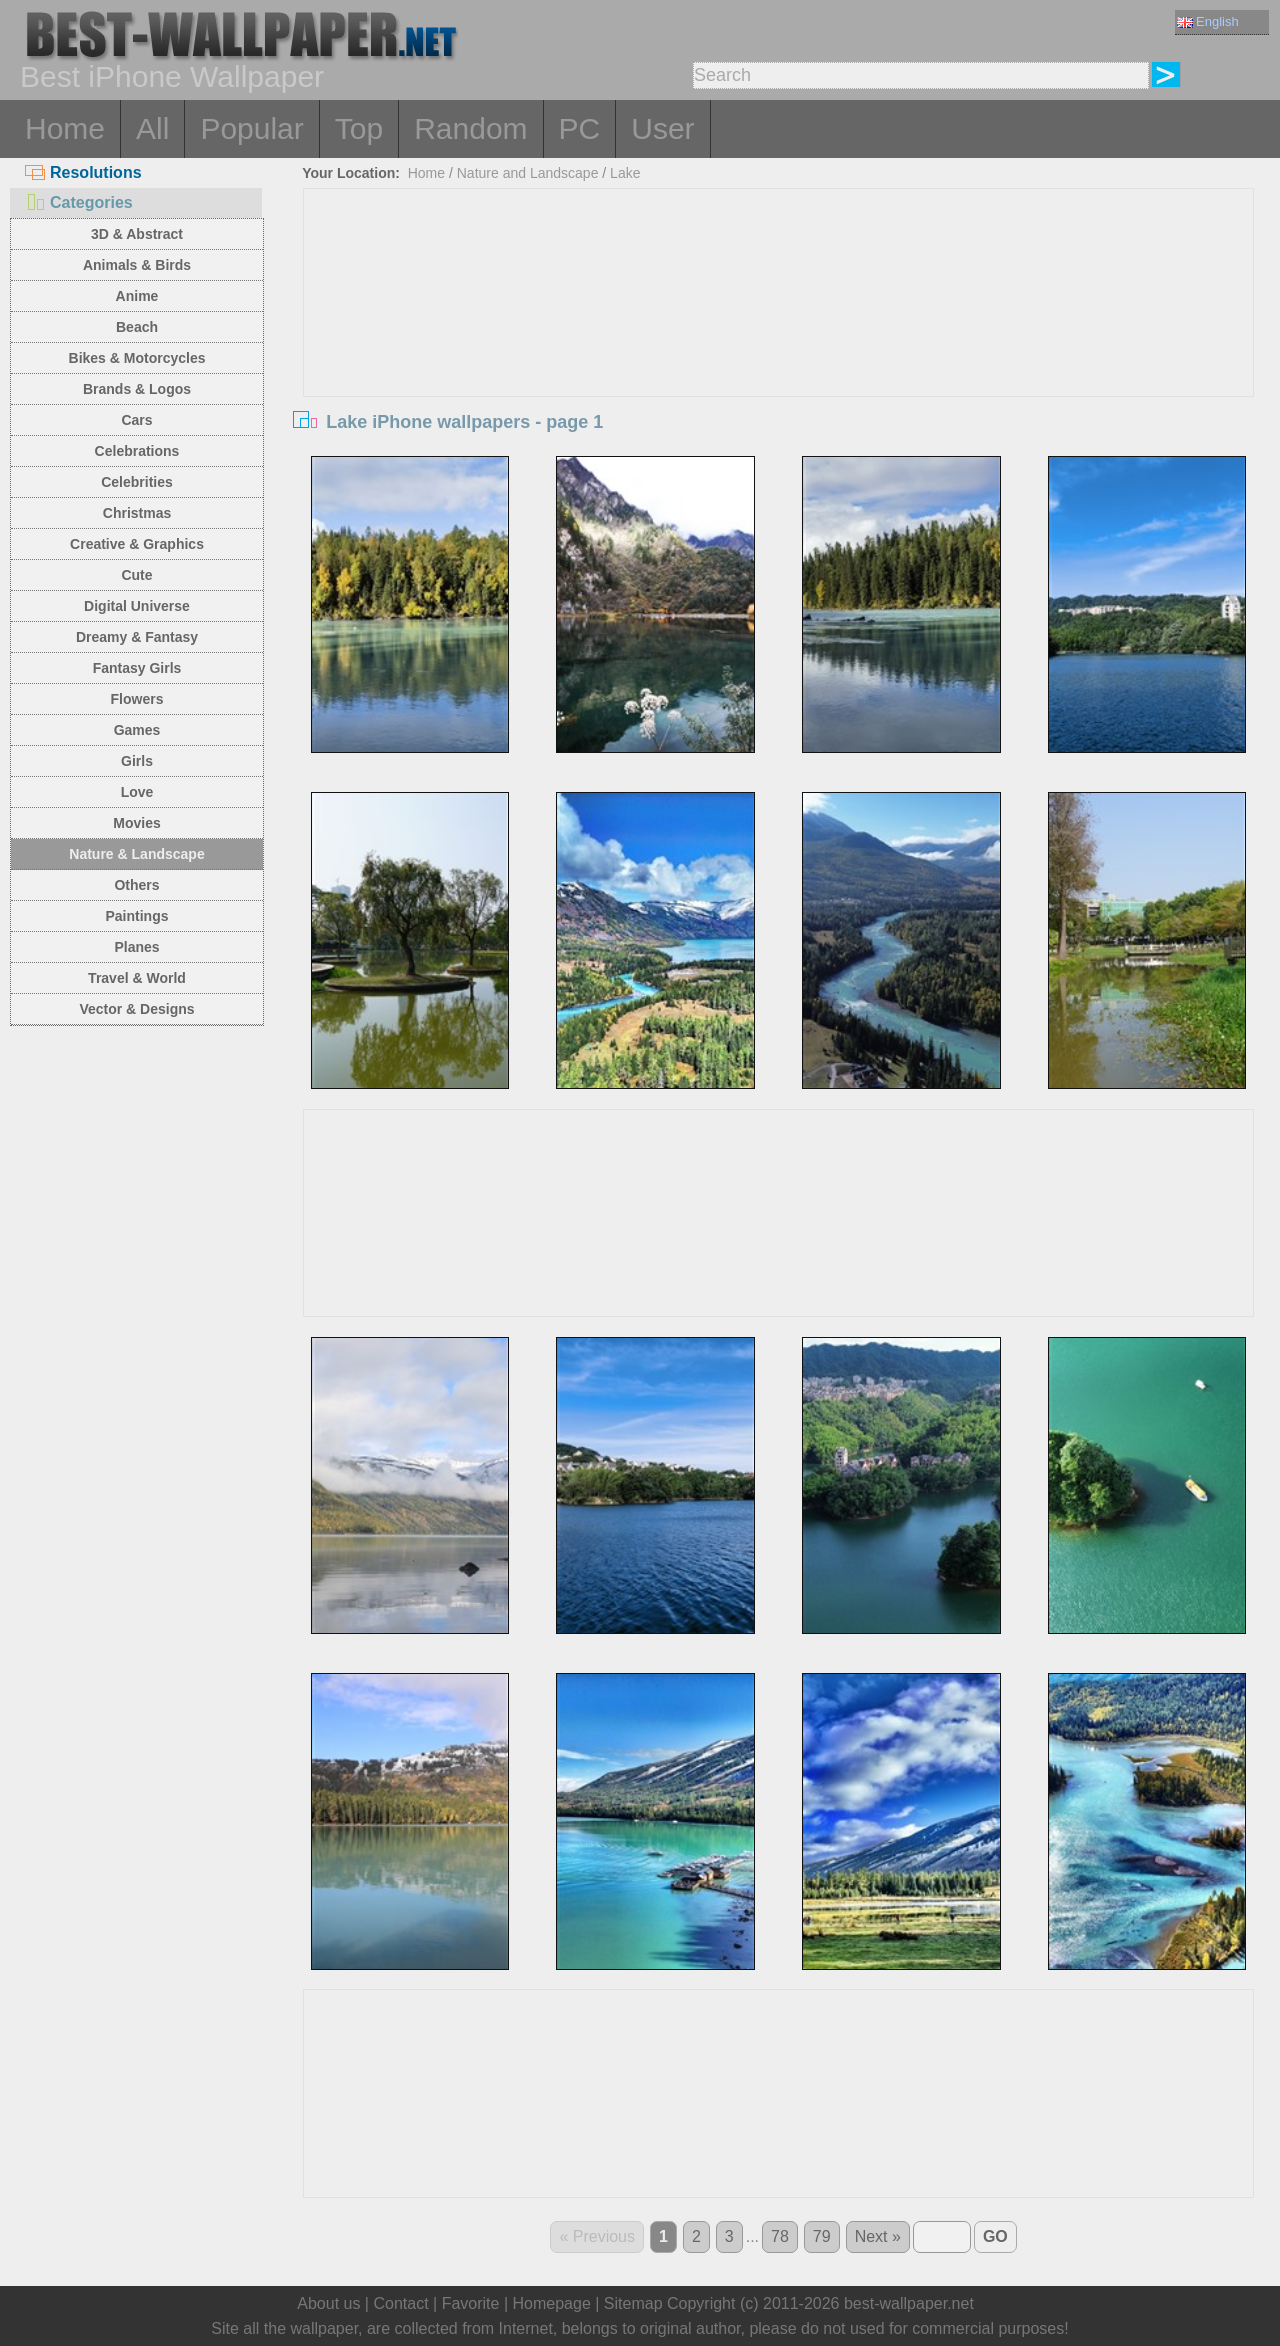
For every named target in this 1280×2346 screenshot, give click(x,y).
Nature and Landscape (528, 173)
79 (822, 2236)
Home (65, 128)
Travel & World (137, 978)
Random (470, 128)
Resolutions (83, 172)
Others (136, 885)
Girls (137, 761)
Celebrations (137, 451)
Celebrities (137, 482)
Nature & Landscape (136, 854)
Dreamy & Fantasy (137, 637)
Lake (625, 173)
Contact (400, 2303)
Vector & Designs (136, 1009)
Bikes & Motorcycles (137, 358)
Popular (251, 128)
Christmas (137, 513)
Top (359, 128)
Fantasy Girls (137, 668)
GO (995, 2236)
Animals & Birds (137, 265)
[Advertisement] (779, 339)
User (662, 128)
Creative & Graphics (137, 544)
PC (580, 128)
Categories (79, 202)
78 (780, 2236)
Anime (137, 296)
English (1208, 21)
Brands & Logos (137, 389)
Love (137, 792)
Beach (137, 327)
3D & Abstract (137, 234)
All (152, 128)
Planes (136, 947)
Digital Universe (137, 606)
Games (137, 730)
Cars (136, 420)
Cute (136, 575)
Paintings (136, 916)
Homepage (552, 2303)
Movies (136, 823)
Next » (878, 2236)
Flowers (137, 699)
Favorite (471, 2303)
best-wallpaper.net (909, 2303)
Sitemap (633, 2303)
